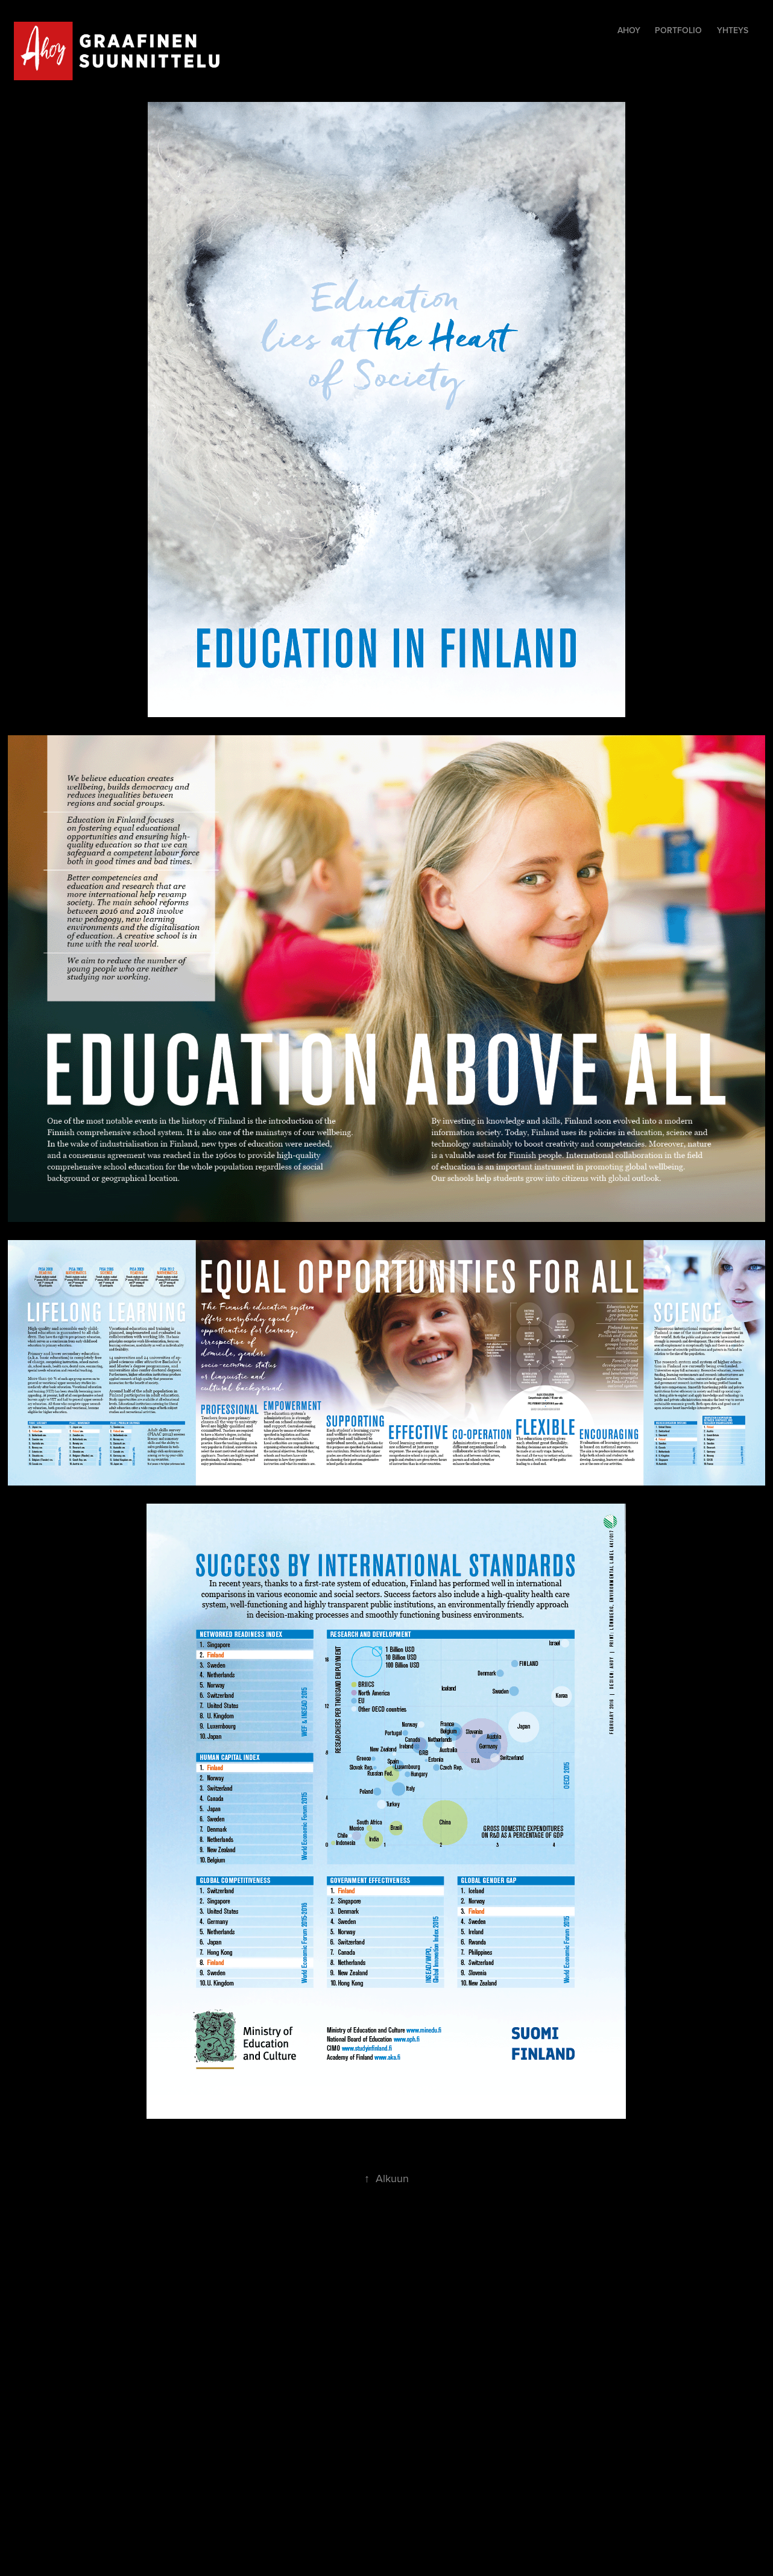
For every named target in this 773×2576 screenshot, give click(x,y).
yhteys (732, 30)
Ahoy (628, 30)
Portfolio (678, 30)
